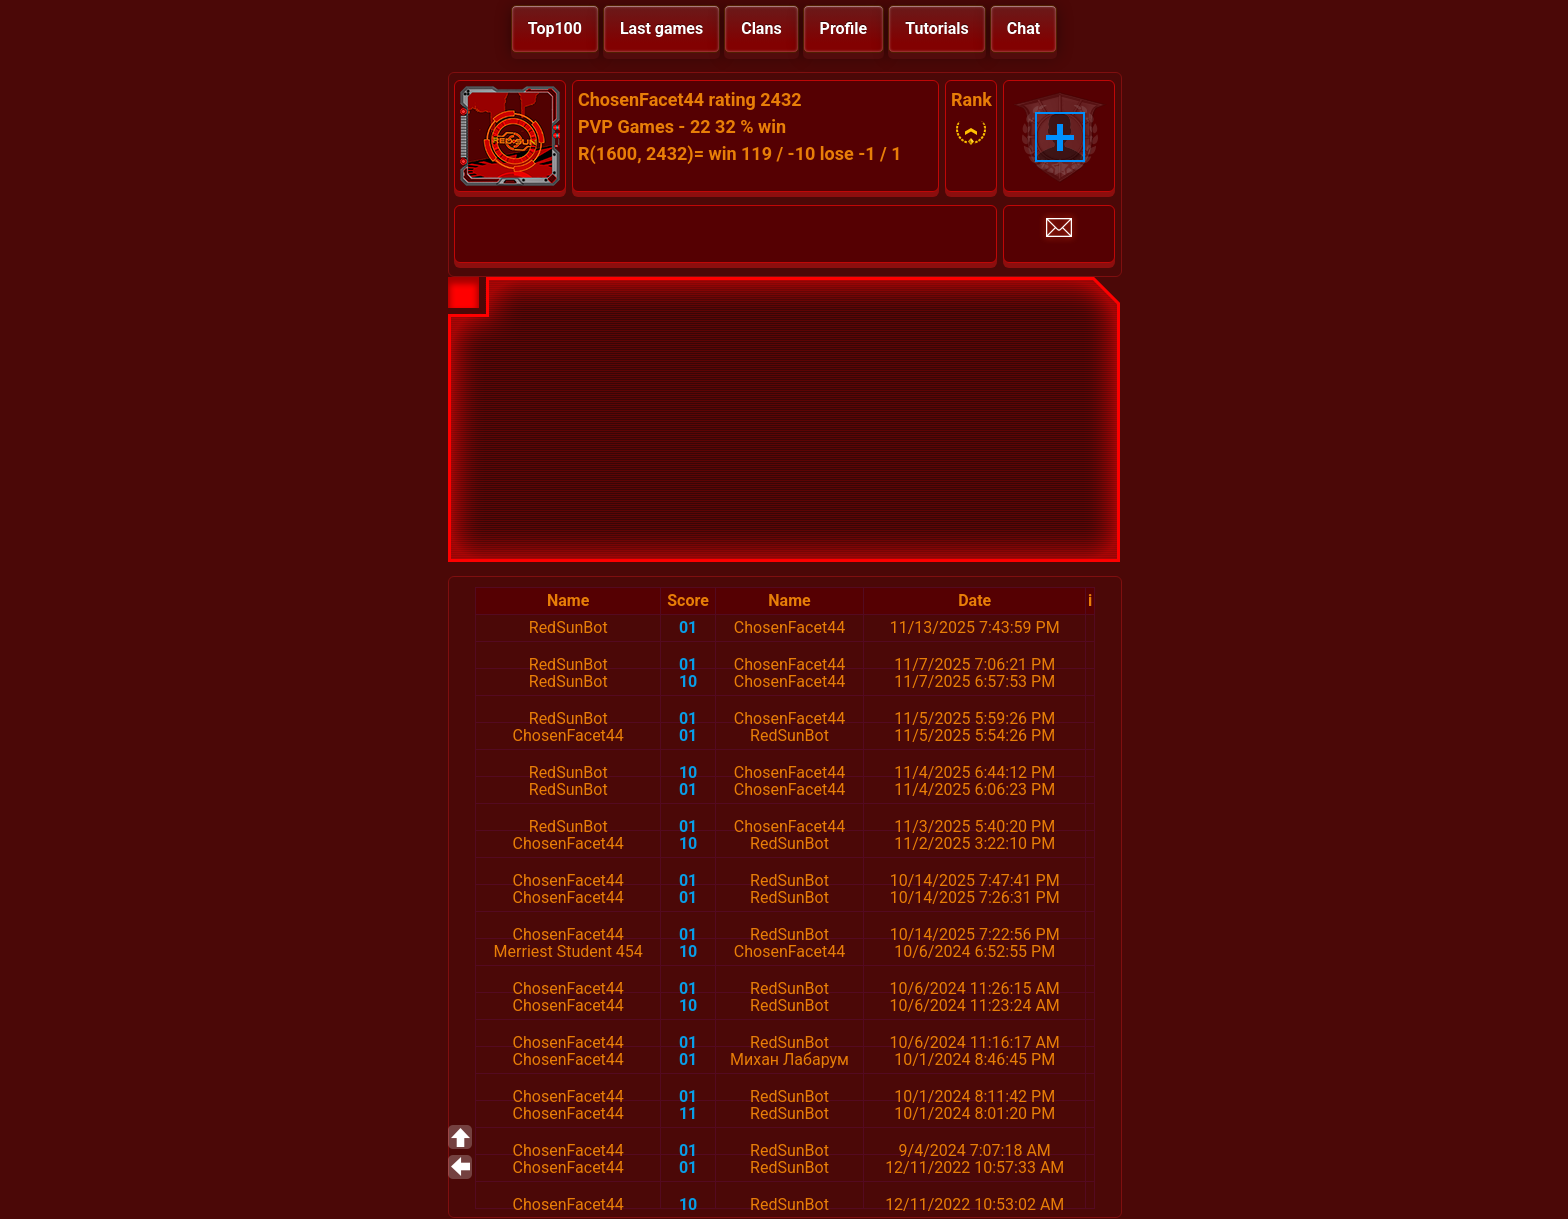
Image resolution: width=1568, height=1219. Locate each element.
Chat (1023, 28)
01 (688, 627)
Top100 (555, 28)
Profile (844, 28)
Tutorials (937, 28)
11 (688, 1113)
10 (688, 681)
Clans (761, 28)
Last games (661, 28)
